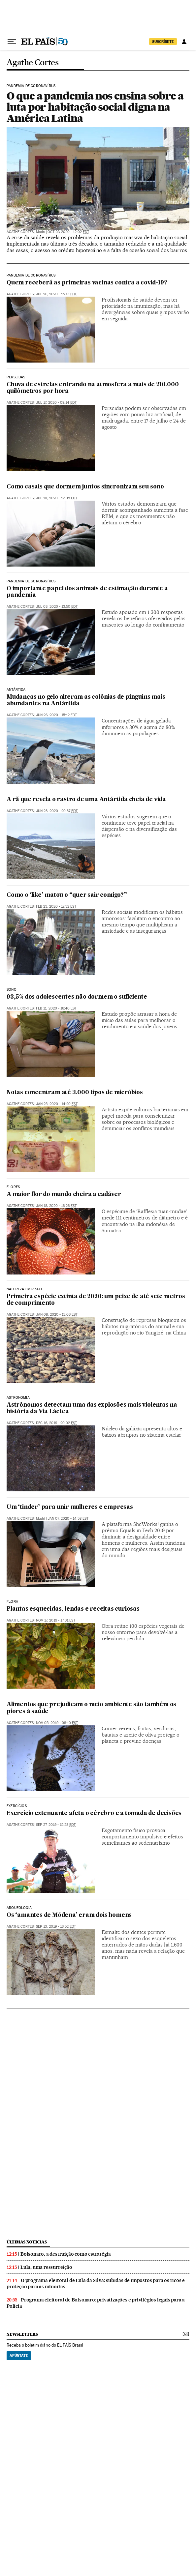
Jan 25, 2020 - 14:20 (57, 1104)
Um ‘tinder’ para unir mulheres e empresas (70, 1507)
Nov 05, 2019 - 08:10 (57, 1723)
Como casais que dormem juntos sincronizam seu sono (85, 487)
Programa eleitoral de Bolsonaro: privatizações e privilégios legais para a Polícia (96, 2303)
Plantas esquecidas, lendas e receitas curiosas (73, 1609)
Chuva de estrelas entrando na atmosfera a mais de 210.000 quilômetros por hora (93, 388)
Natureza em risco (24, 1289)
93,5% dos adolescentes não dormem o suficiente (77, 997)
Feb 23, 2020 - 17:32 (56, 906)
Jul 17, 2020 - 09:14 (56, 402)
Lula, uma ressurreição (46, 2267)
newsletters (22, 2334)
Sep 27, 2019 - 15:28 (56, 1825)
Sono (11, 990)
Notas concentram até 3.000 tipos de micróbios (75, 1093)
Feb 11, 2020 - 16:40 (56, 1008)
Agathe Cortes (32, 62)
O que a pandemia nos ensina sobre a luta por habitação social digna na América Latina (95, 107)
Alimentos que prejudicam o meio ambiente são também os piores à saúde (91, 1708)
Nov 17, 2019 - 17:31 (55, 1620)
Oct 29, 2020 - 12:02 (68, 232)
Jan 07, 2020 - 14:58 (68, 1518)
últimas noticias (27, 2241)
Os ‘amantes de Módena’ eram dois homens (69, 1915)
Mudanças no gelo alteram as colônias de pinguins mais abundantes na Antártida (86, 700)
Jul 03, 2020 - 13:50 (57, 606)
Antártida (16, 690)
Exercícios (17, 1806)
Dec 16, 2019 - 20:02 (56, 1423)
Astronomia (18, 1398)
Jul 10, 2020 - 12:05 (56, 498)
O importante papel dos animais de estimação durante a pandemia (87, 592)
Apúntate (19, 2355)
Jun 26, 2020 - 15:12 (56, 715)
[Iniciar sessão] (184, 41)
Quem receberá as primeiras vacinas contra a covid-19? (87, 283)
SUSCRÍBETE (163, 41)
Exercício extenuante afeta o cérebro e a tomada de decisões (94, 1813)
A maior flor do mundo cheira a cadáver (64, 1194)
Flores (13, 1187)
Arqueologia (19, 1908)
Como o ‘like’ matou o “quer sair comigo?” (67, 895)
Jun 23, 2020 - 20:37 (57, 811)
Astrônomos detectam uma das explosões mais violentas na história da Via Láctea (92, 1408)
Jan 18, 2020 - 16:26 (56, 1206)
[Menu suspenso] (12, 41)
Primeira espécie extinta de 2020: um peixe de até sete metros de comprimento (96, 1300)
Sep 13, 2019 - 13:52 (56, 1926)
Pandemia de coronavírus (31, 86)
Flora (12, 1602)
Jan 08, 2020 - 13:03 (57, 1314)
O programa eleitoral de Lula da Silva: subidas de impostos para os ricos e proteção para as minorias (96, 2283)
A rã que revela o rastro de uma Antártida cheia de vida (86, 800)
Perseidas (16, 377)
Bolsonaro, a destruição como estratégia (65, 2254)
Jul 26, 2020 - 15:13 (56, 294)
